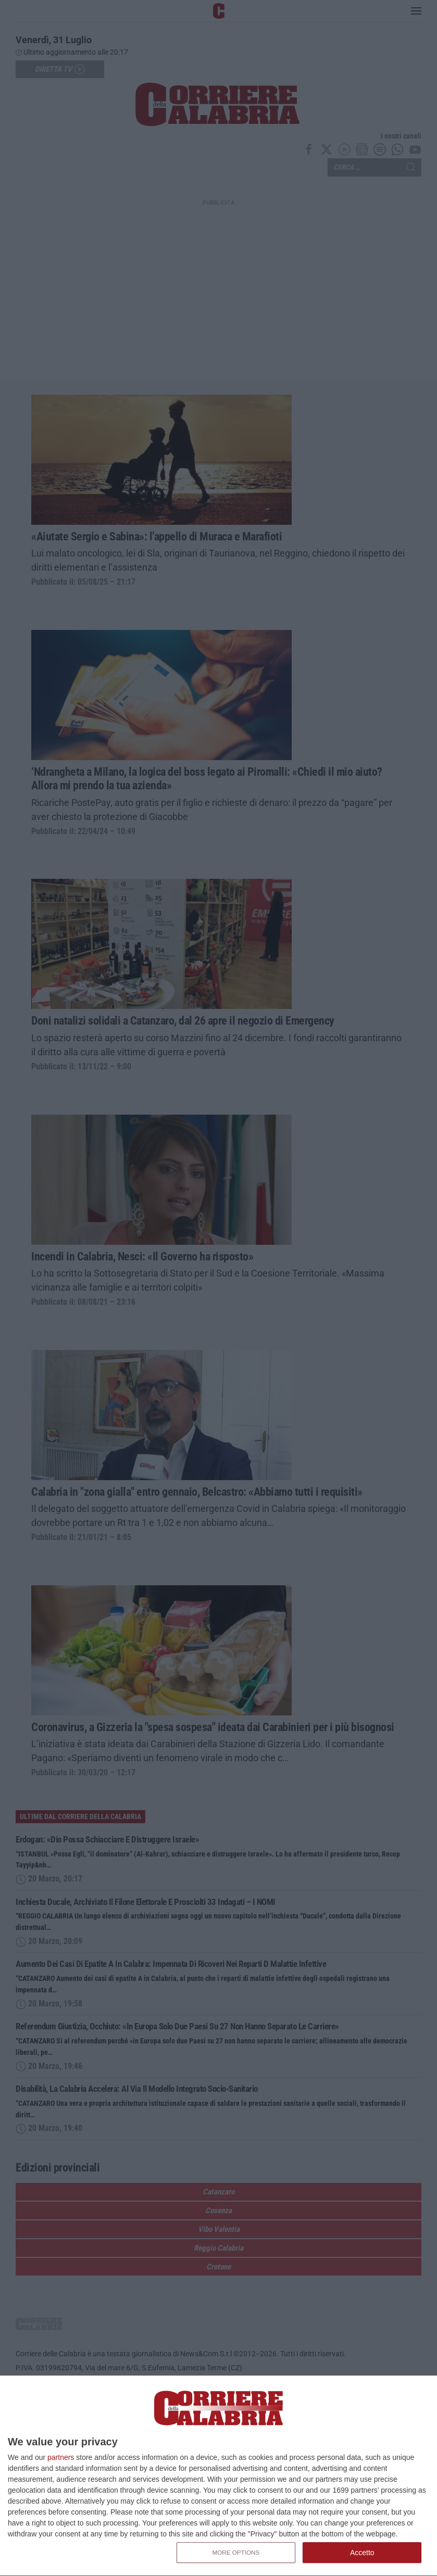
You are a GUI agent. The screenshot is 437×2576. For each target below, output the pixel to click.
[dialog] (218, 2476)
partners (60, 2457)
